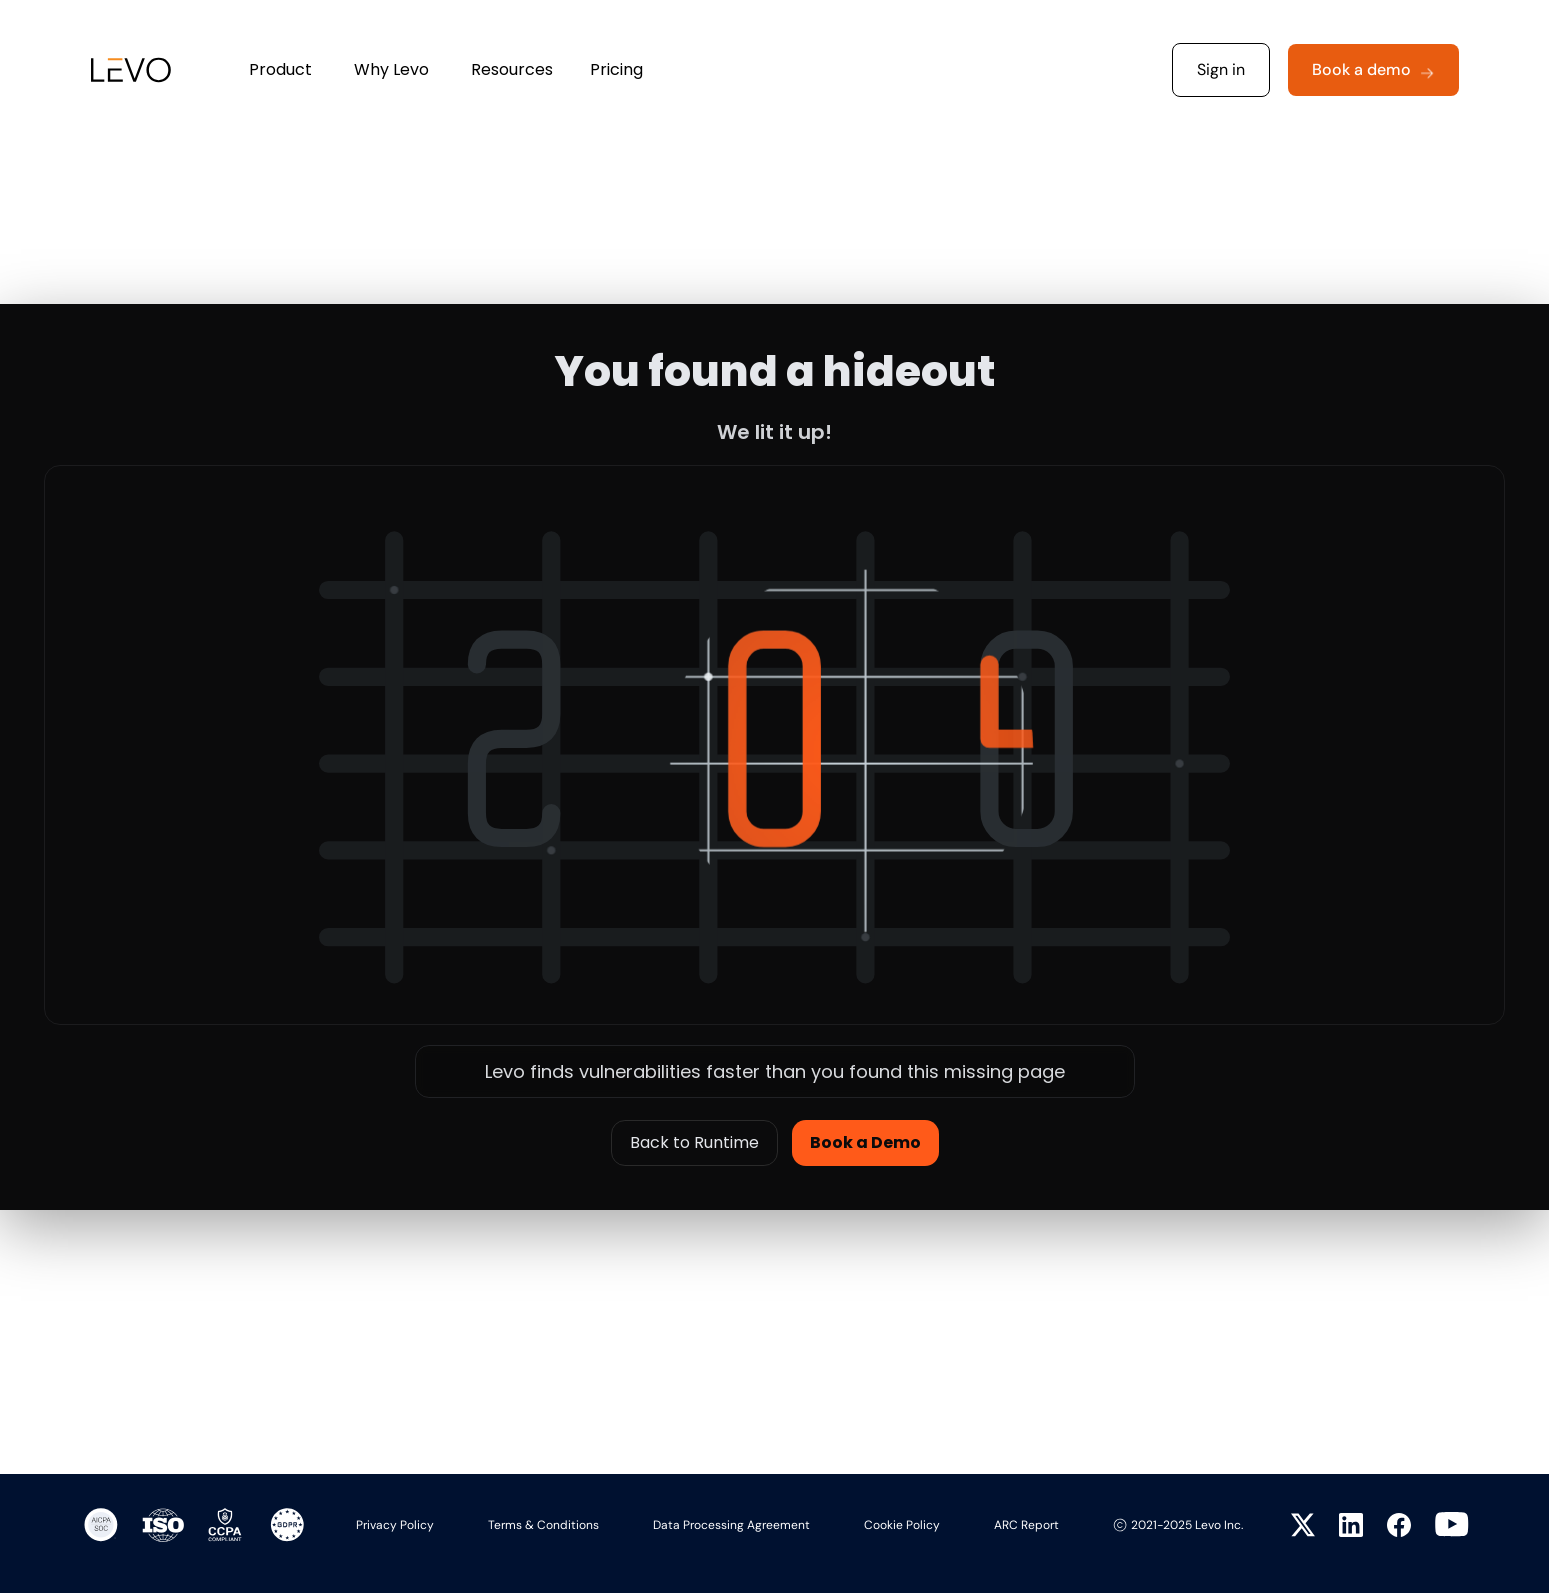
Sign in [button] (1221, 69)
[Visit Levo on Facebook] (1399, 1525)
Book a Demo (865, 1142)
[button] (1373, 70)
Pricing (616, 69)
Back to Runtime (694, 1142)
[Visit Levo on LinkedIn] (1351, 1525)
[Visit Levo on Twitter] (1303, 1525)
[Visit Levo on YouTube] (1452, 1524)
